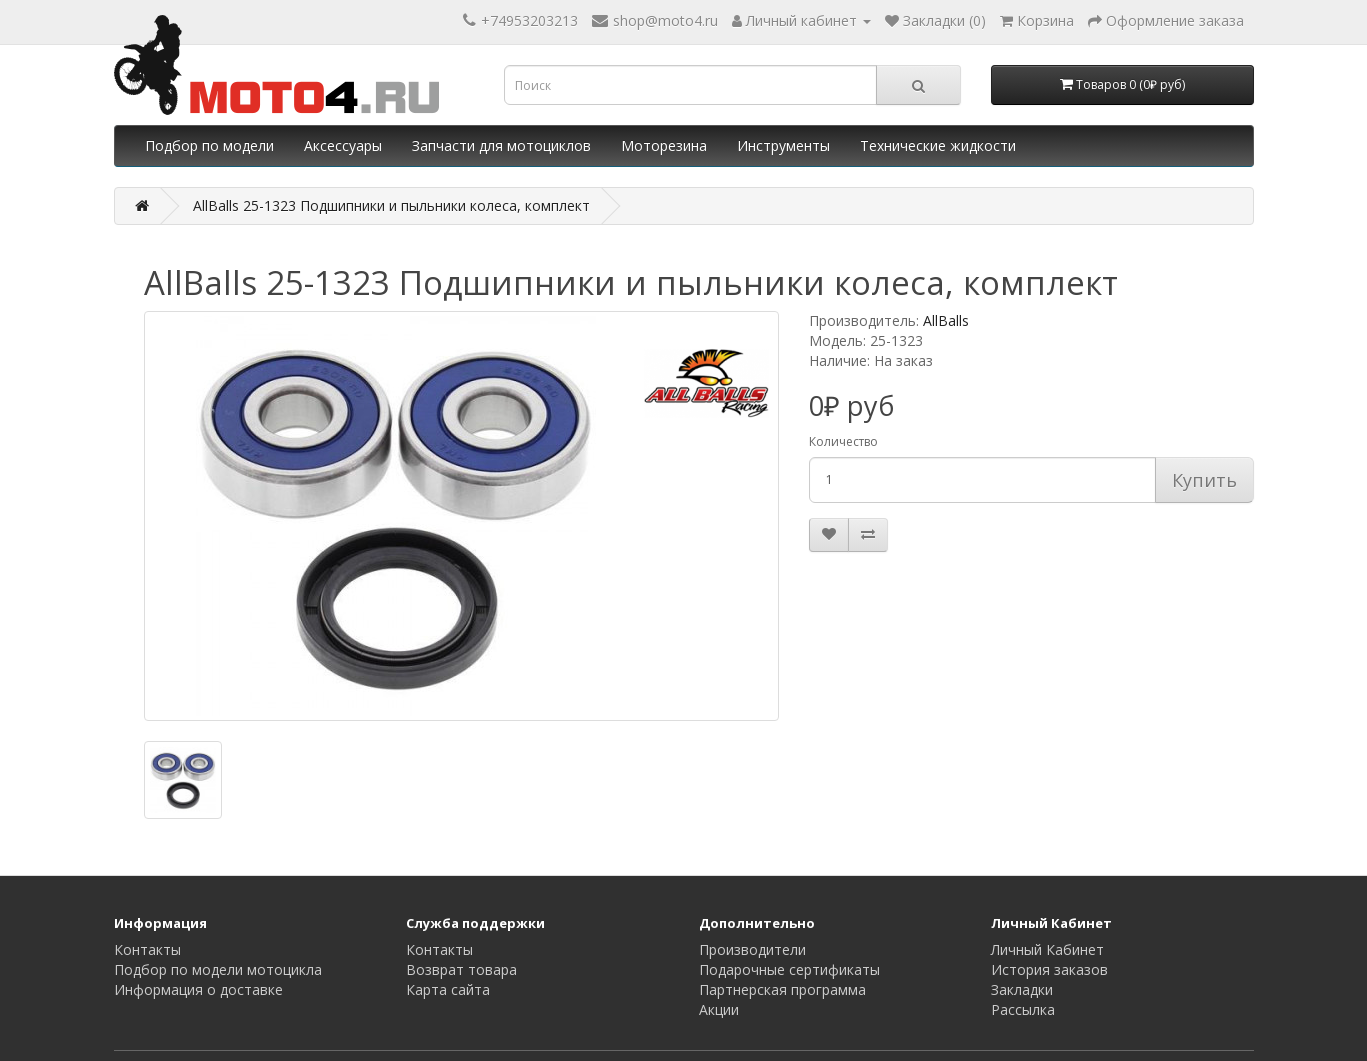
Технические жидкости (938, 145)
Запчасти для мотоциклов (501, 145)
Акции (719, 1009)
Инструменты (783, 145)
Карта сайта (448, 989)
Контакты (147, 949)
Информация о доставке (198, 989)
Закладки (1022, 989)
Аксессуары (343, 145)
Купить (1204, 480)
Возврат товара (461, 969)
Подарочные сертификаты (789, 969)
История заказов (1049, 969)
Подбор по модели (209, 145)
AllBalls (946, 320)
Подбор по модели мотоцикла (218, 969)
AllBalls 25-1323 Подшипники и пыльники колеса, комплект (391, 205)
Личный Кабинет (1047, 949)
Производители (752, 949)
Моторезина (664, 145)
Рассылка (1023, 1009)
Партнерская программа (782, 989)
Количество (843, 441)
